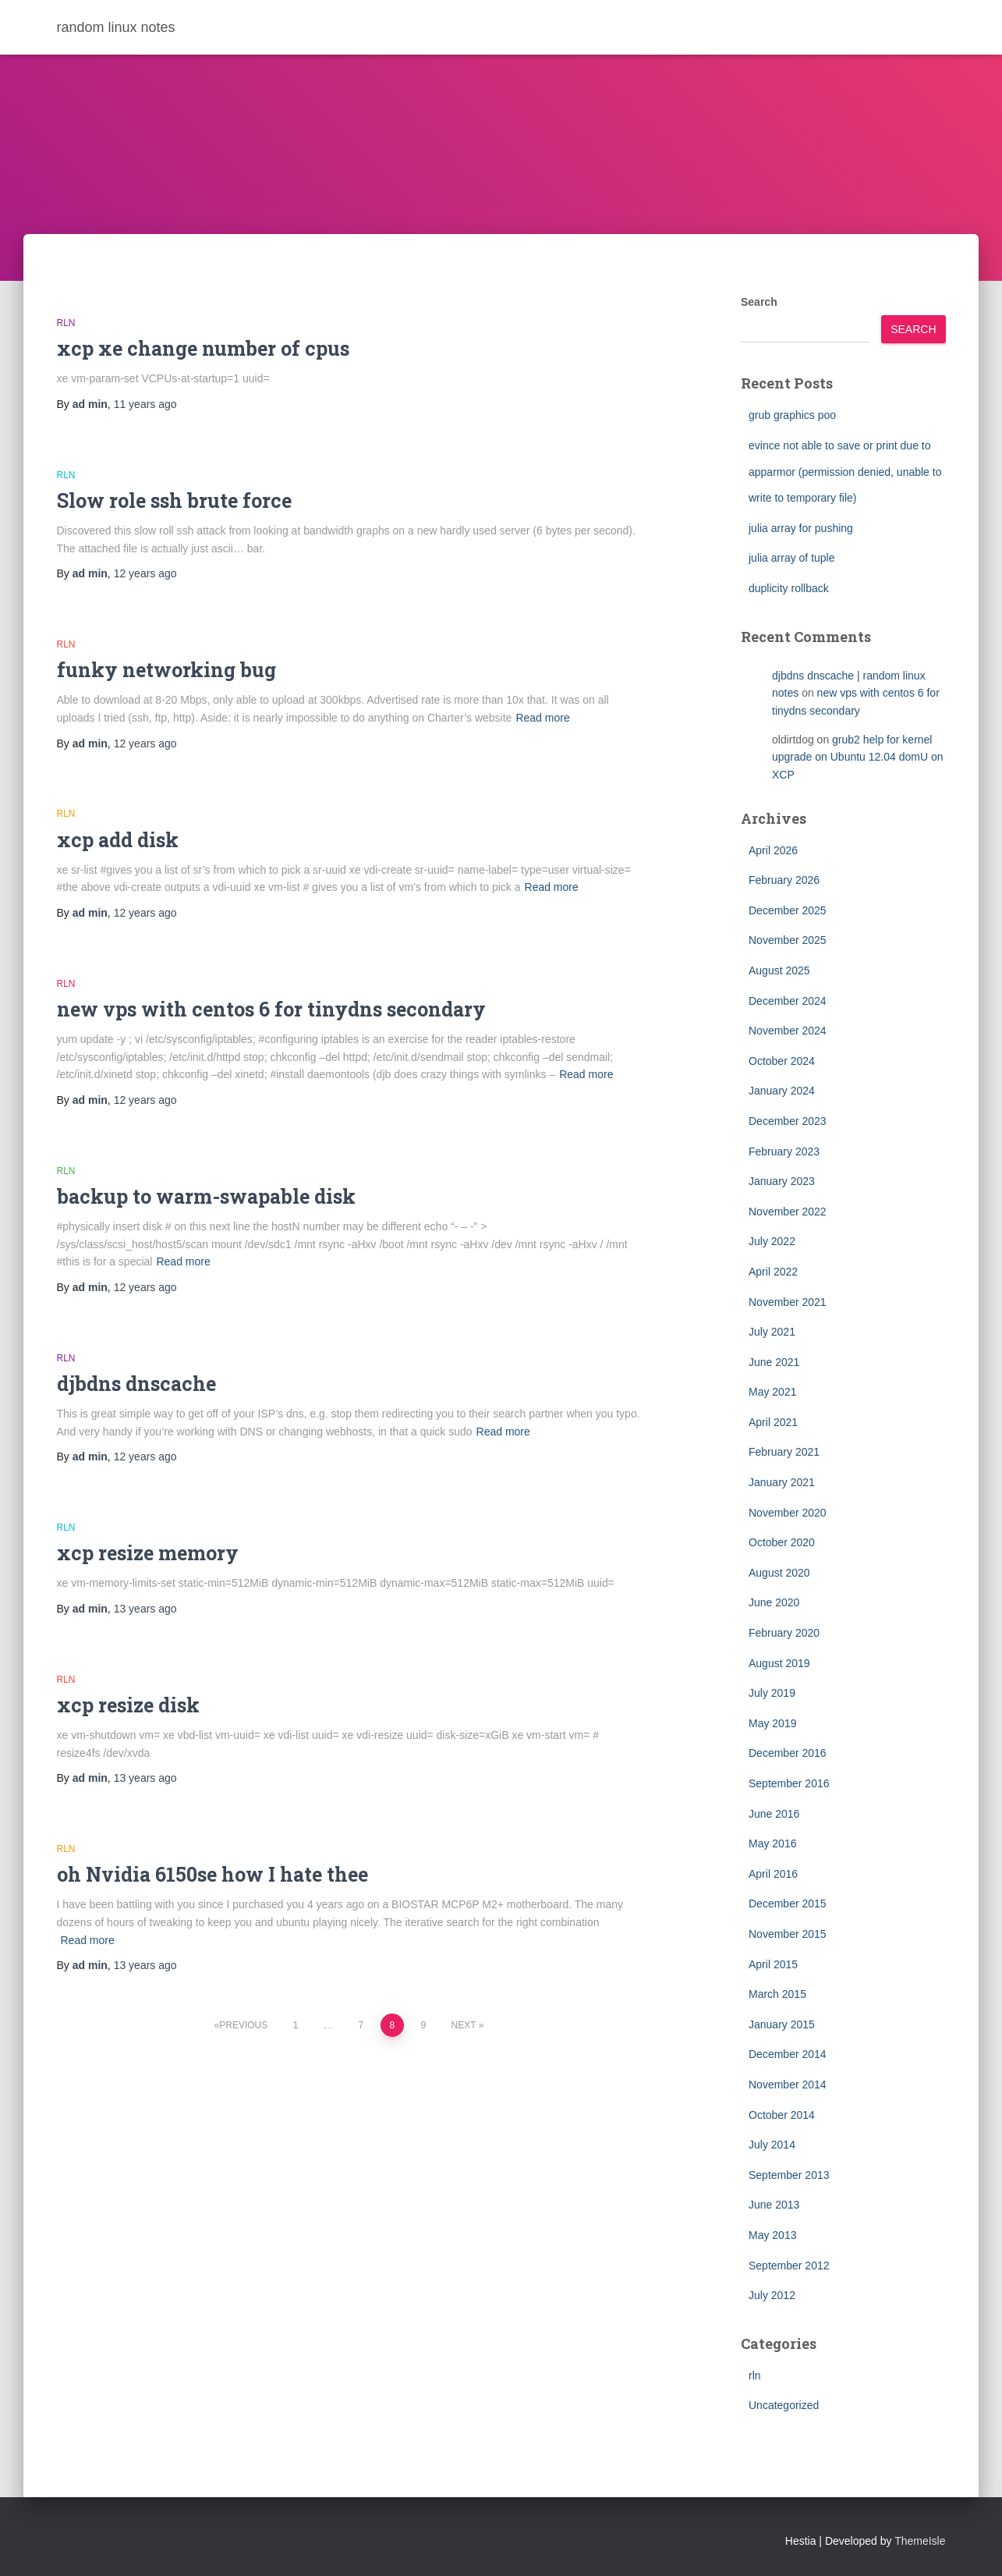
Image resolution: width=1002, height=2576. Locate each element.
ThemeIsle (919, 2541)
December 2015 (788, 1903)
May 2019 (772, 1723)
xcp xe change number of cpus (203, 348)
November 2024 (788, 1030)
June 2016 (774, 1814)
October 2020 (782, 1542)
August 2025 (779, 970)
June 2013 (774, 2204)
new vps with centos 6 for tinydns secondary (271, 1009)
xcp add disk (118, 840)
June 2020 (774, 1602)
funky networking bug (166, 670)
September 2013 (789, 2175)
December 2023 (788, 1121)
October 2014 (782, 2115)
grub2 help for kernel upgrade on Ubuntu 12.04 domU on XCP (858, 757)
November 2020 (788, 1512)
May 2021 (772, 1392)
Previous (243, 2025)
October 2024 (782, 1061)
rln (66, 323)
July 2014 (772, 2144)
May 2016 (772, 1843)
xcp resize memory (148, 1553)
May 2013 (772, 2235)
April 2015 (773, 1964)
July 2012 (772, 2295)
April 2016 (773, 1874)
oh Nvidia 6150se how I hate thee (212, 1874)
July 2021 (772, 1331)
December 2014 (788, 2054)
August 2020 (779, 1573)
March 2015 (777, 1994)
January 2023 (782, 1181)
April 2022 (773, 1271)
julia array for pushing (801, 528)
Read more (542, 717)
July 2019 (772, 1693)
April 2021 (773, 1422)
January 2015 (782, 2024)
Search (759, 302)
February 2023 (784, 1151)
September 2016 (789, 1783)
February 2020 (784, 1633)
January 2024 (782, 1090)
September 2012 (789, 2265)
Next (463, 2025)
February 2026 (784, 880)
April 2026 (773, 850)
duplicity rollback (789, 588)
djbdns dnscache (136, 1383)
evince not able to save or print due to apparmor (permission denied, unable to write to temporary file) (845, 471)
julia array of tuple (792, 558)
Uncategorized (784, 2405)
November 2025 (788, 940)
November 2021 (788, 1302)
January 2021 (782, 1482)
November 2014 (788, 2084)
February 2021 (784, 1452)
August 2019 (779, 1663)
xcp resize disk (128, 1705)
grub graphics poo (792, 415)
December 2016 (788, 1753)
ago (145, 404)
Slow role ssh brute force (174, 500)
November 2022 (788, 1211)
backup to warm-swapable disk (206, 1196)
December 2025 (788, 910)
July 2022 (772, 1241)
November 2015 (788, 1934)
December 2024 (788, 1001)
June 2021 (774, 1362)
